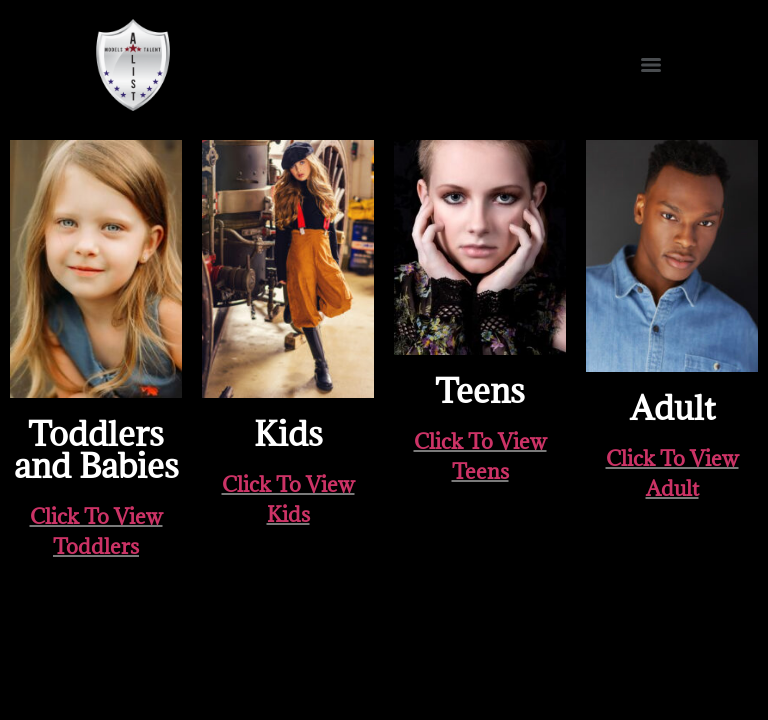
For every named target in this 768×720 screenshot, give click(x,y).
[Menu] (651, 65)
